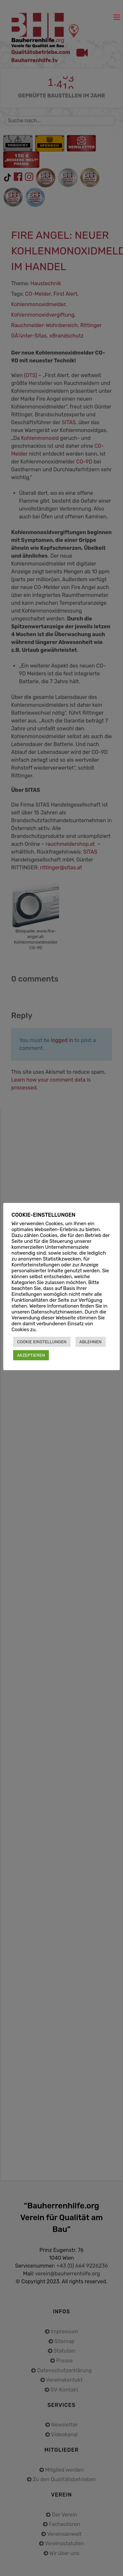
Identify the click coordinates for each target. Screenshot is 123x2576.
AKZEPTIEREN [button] (31, 1355)
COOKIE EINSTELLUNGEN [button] (42, 1341)
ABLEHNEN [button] (90, 1341)
